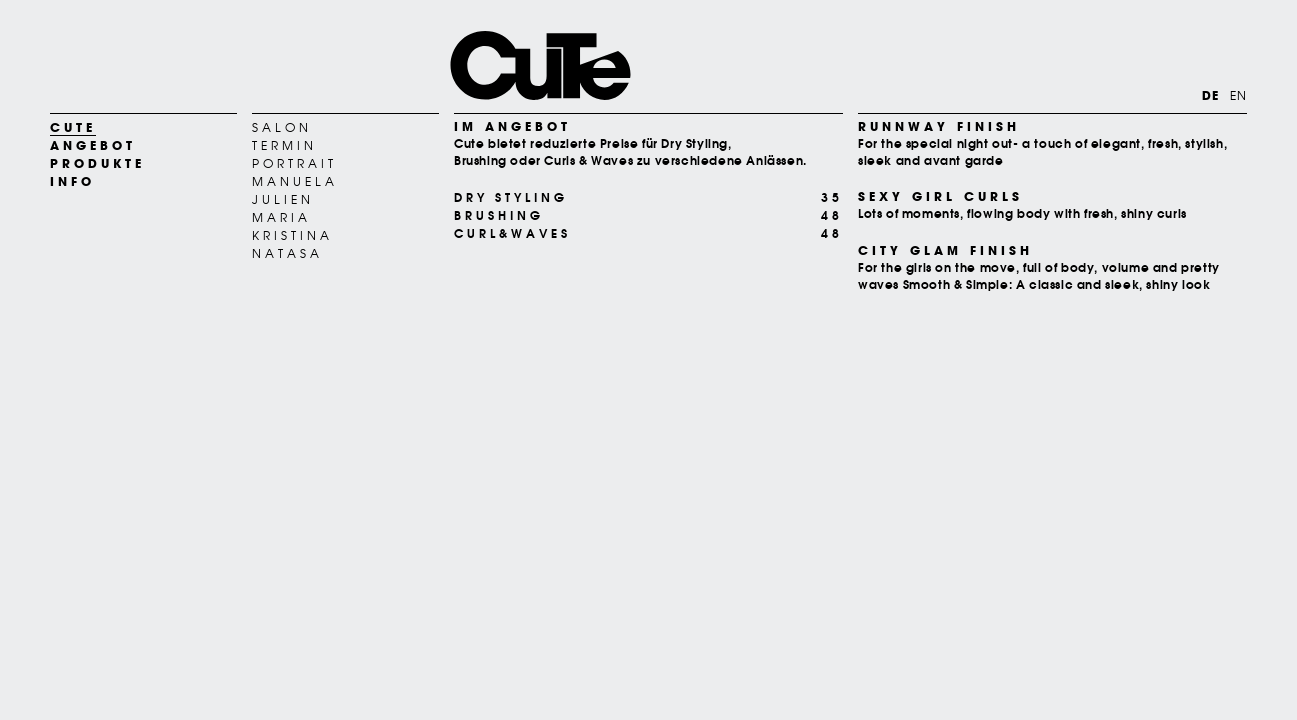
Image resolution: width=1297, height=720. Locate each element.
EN (1238, 96)
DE (1210, 95)
